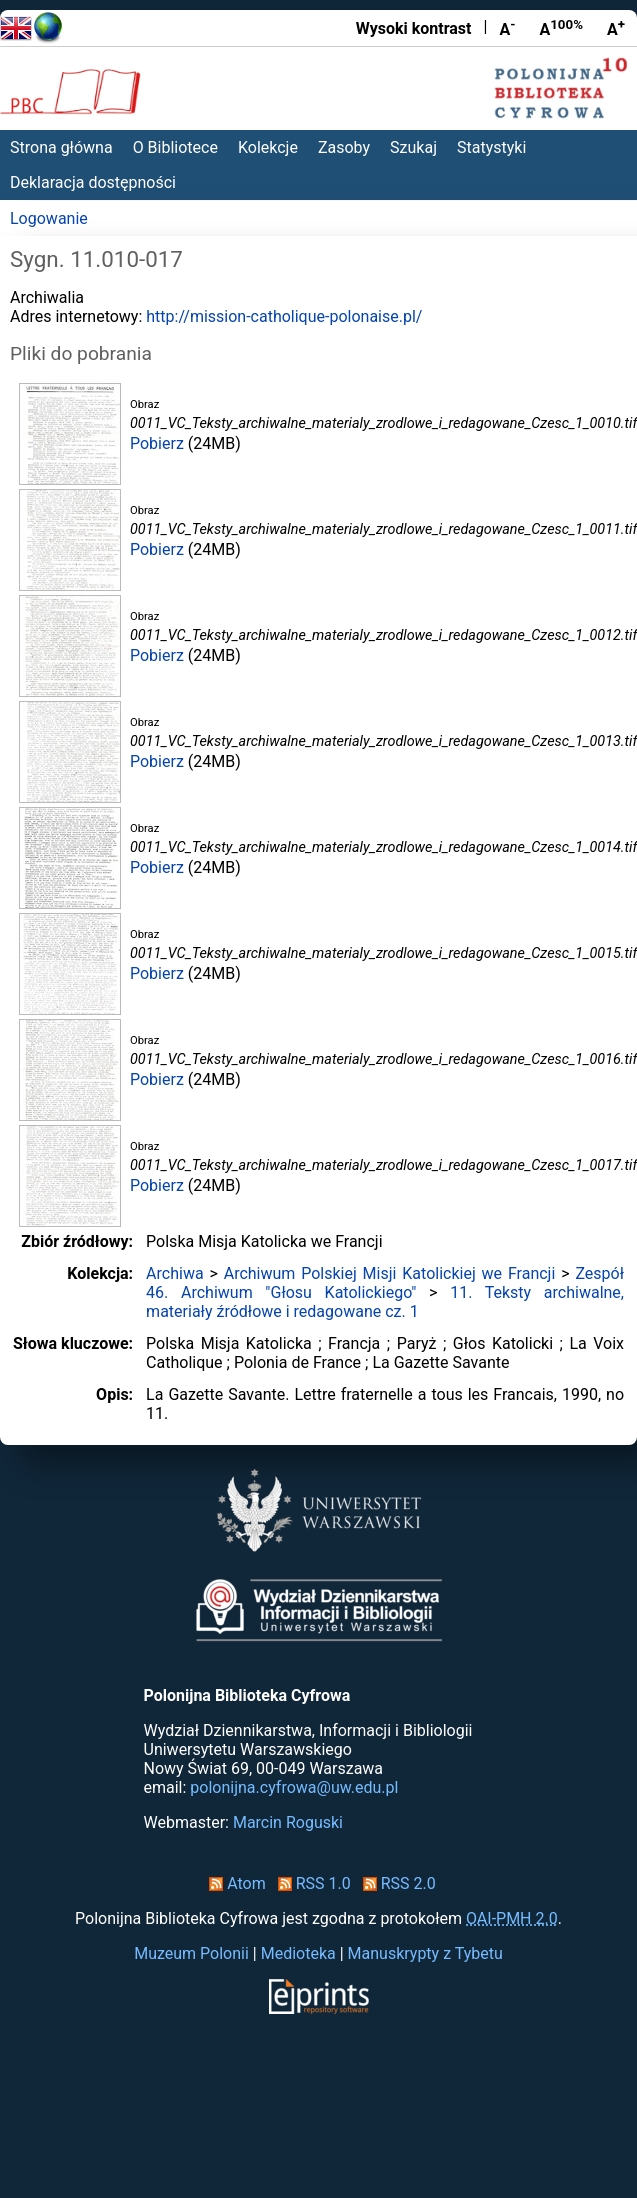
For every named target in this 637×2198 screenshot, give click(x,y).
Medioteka (298, 1953)
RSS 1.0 (310, 1883)
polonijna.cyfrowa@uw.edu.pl (294, 1787)
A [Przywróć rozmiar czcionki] (561, 28)
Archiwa (175, 1273)
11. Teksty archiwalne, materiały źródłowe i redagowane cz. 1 (385, 1302)
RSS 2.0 (395, 1883)
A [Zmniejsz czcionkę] (507, 28)
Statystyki (491, 147)
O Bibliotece (175, 147)
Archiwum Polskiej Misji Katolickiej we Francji (390, 1273)
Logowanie (49, 218)
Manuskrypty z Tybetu (425, 1953)
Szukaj (413, 147)
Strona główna (61, 147)
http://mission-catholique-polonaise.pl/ (284, 316)
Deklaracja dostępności (93, 182)
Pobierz (157, 443)
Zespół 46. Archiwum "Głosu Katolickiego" (385, 1283)
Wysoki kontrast (414, 28)
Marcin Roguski (288, 1822)
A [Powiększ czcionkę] (616, 28)
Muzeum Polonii (191, 1953)
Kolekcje (268, 147)
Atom (233, 1883)
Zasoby (344, 147)
